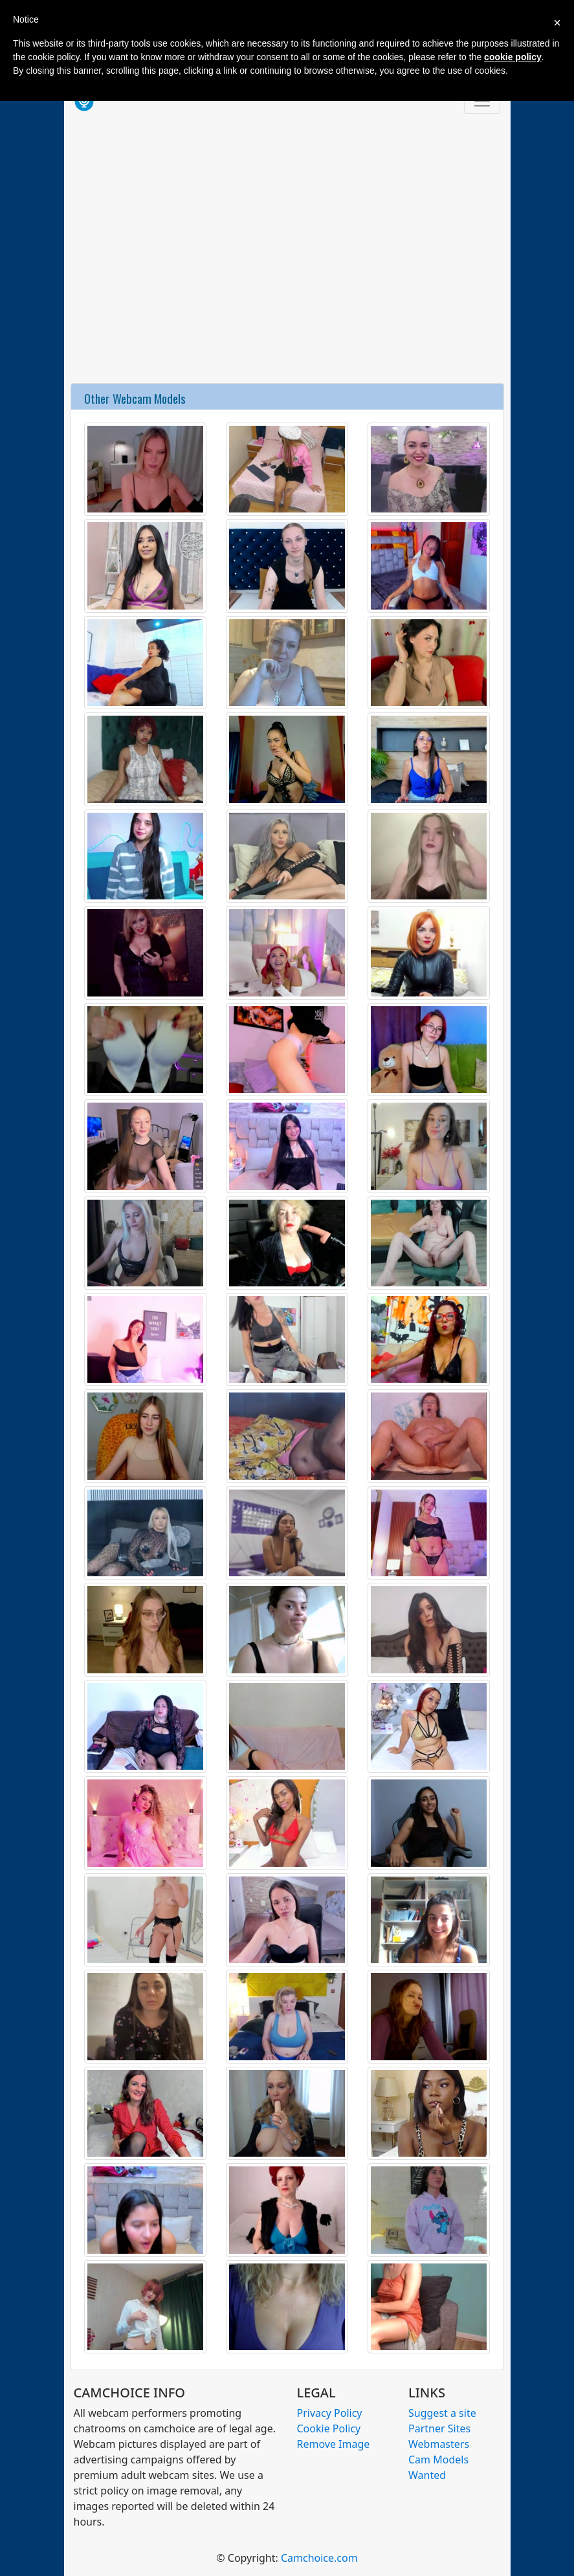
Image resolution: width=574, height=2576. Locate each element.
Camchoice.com (319, 2558)
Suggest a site (442, 2413)
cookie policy (513, 57)
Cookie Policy (329, 2428)
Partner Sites (439, 2428)
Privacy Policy (329, 2413)
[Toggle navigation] (482, 101)
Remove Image (333, 2444)
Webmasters (438, 2444)
